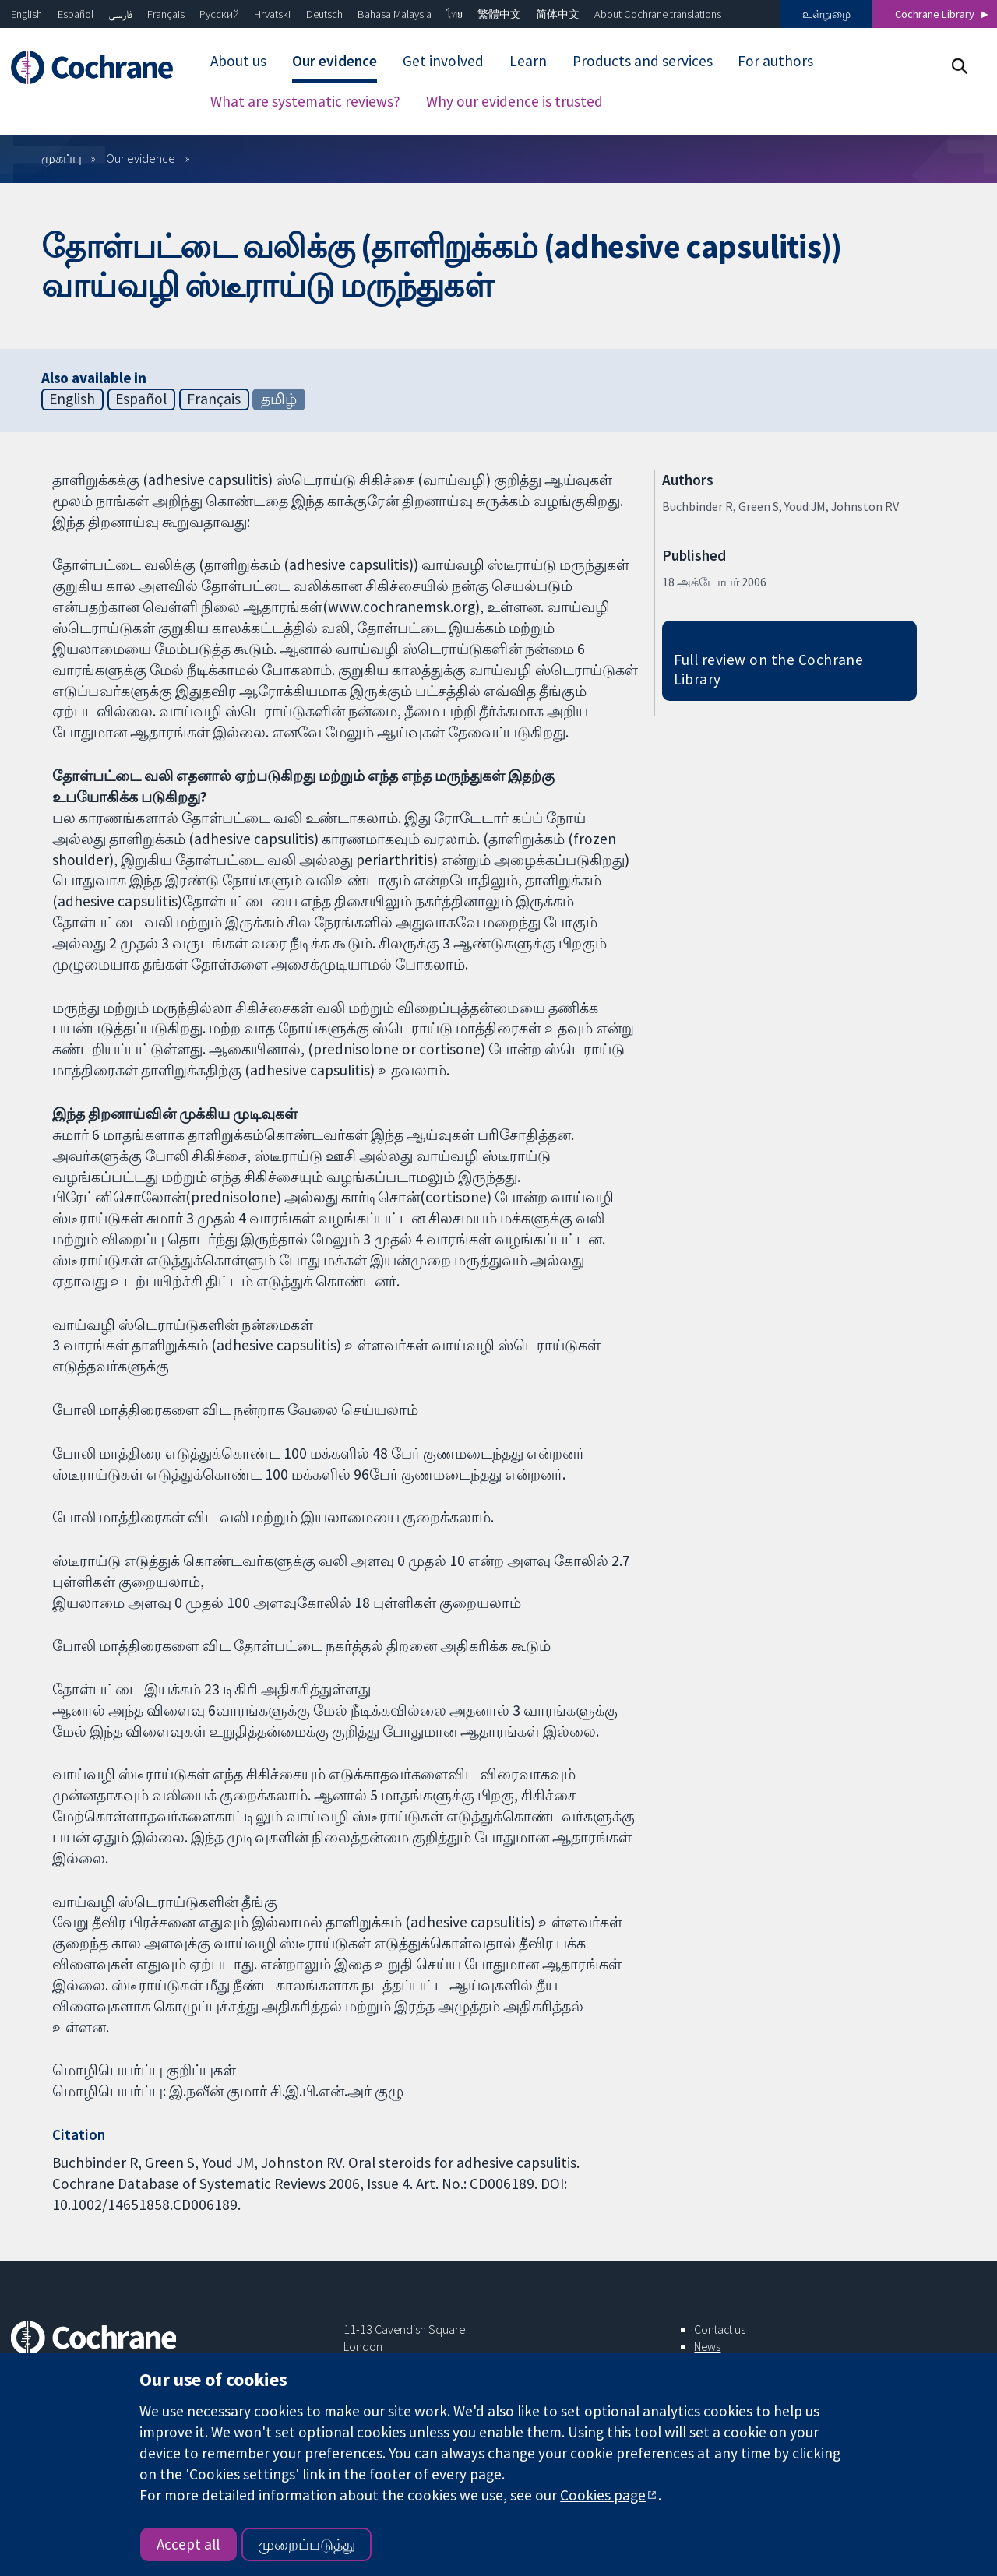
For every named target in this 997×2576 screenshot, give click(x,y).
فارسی (120, 14)
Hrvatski (272, 14)
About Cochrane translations (657, 14)
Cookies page (603, 2495)
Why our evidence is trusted (514, 101)
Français (166, 14)
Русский (219, 14)
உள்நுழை (826, 14)
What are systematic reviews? (305, 101)
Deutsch (324, 14)
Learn (528, 60)
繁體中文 (499, 14)
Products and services (642, 60)
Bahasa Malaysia (395, 14)
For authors (775, 60)
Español (75, 14)
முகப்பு (61, 158)
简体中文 (558, 14)
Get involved (443, 60)
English (26, 14)
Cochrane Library (934, 14)
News (707, 2346)
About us (238, 60)
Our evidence (334, 60)
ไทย (454, 14)
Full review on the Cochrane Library (769, 669)
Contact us (719, 2329)
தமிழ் (279, 398)
